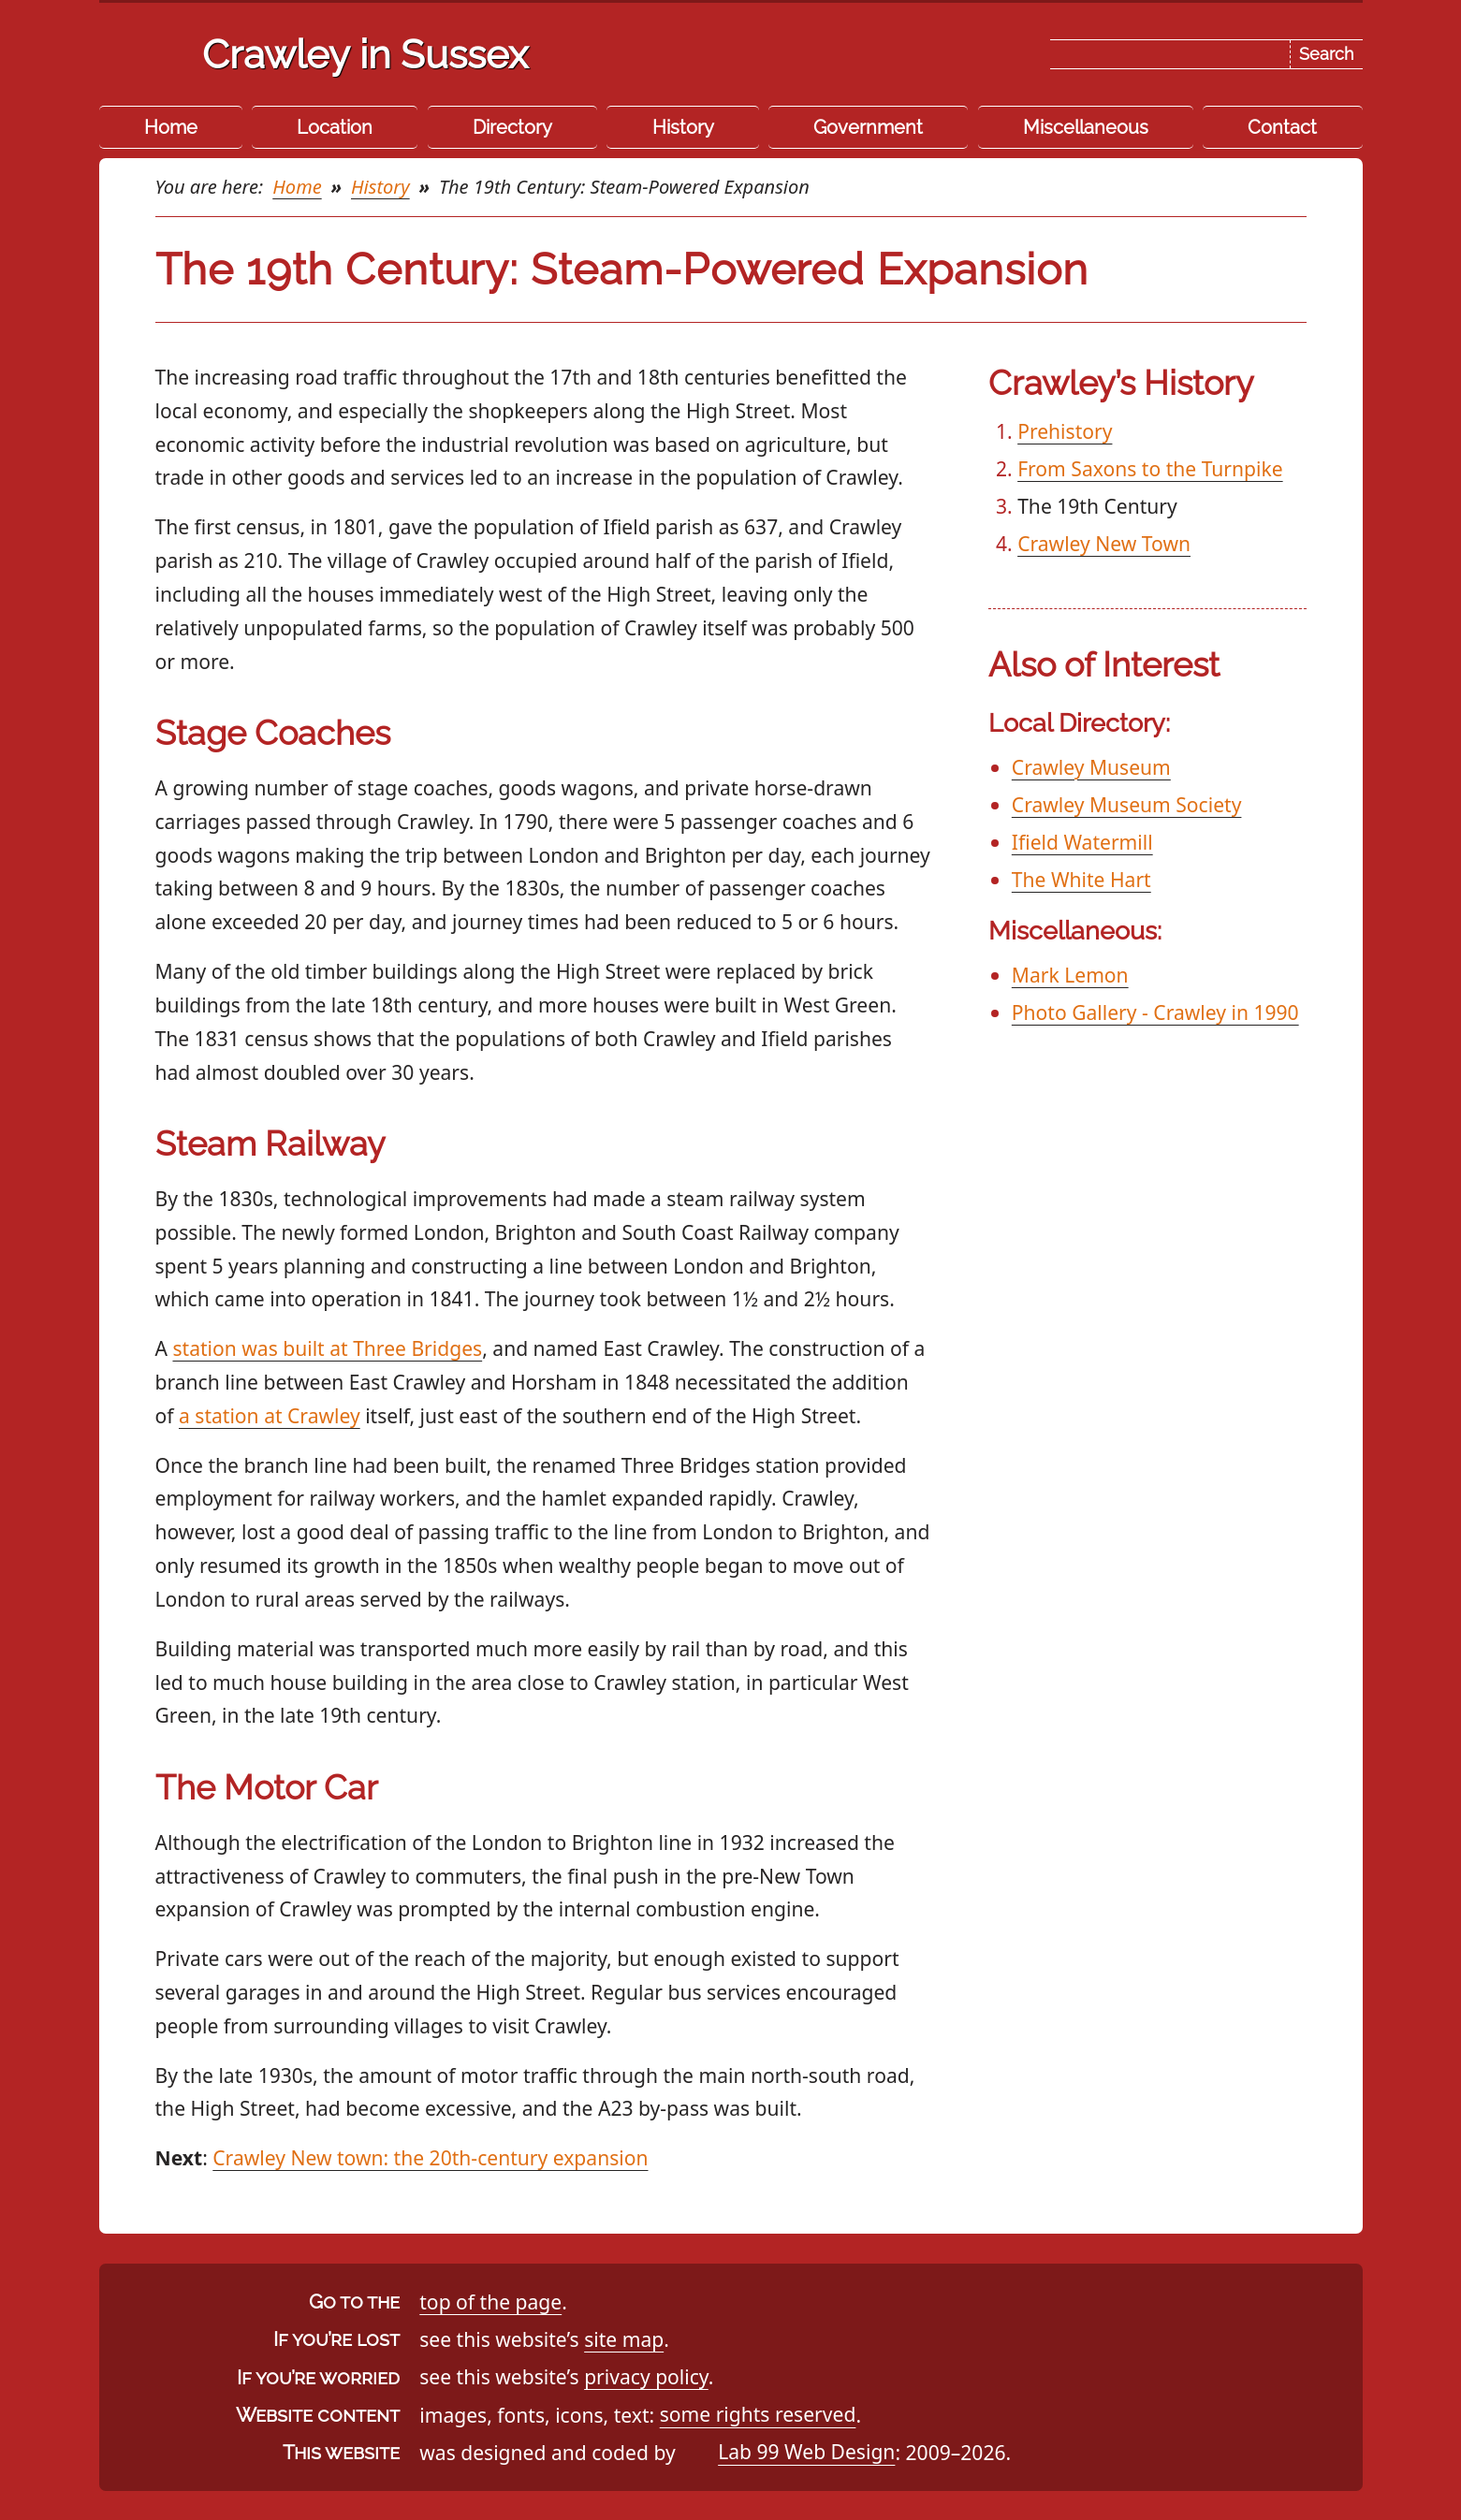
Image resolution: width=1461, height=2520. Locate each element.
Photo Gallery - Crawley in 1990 (1155, 1012)
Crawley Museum (1091, 766)
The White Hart (1081, 879)
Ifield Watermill (1082, 841)
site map (624, 2338)
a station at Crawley (269, 1415)
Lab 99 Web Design (806, 2452)
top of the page (490, 2301)
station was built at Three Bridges (327, 1348)
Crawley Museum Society (1127, 804)
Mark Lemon (1070, 974)
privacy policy (646, 2376)
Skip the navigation (774, 32)
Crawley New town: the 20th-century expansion (430, 2157)
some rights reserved (758, 2414)
